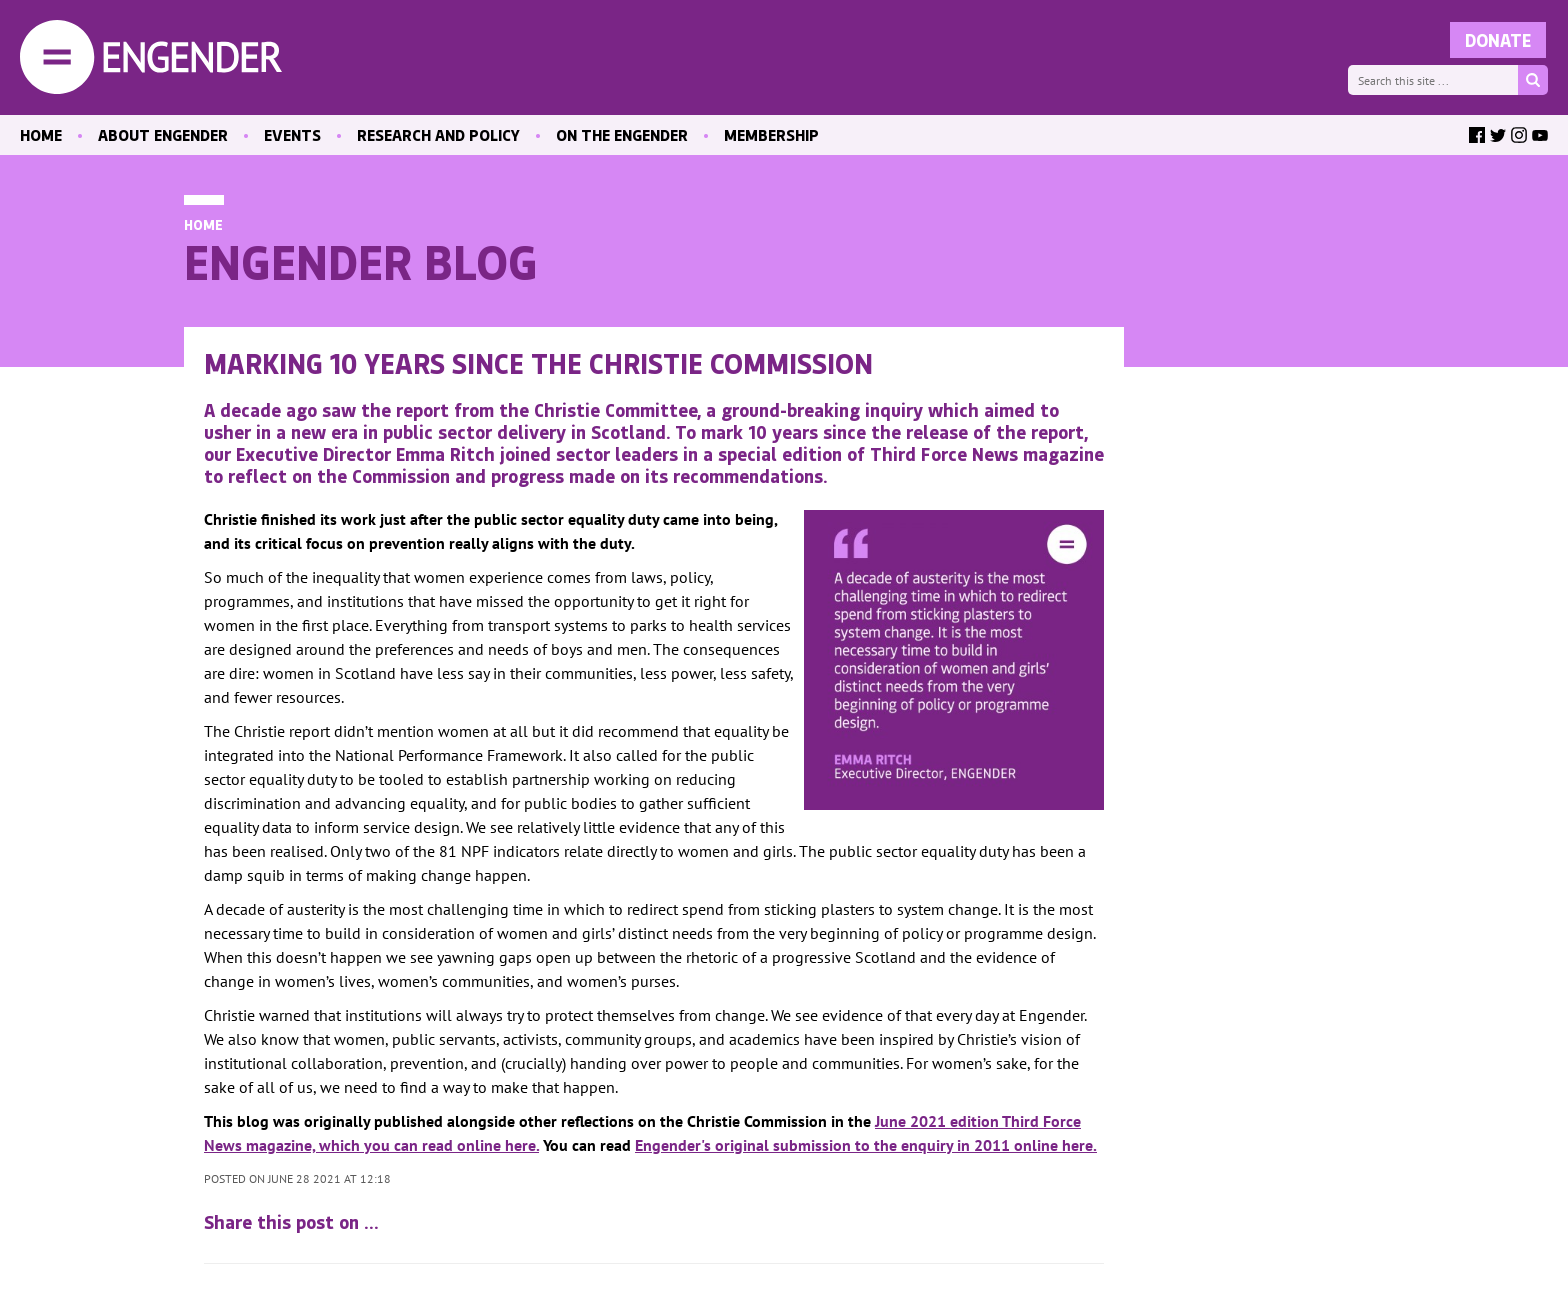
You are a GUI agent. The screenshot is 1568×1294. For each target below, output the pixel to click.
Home (203, 224)
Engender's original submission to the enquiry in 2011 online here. (866, 1145)
